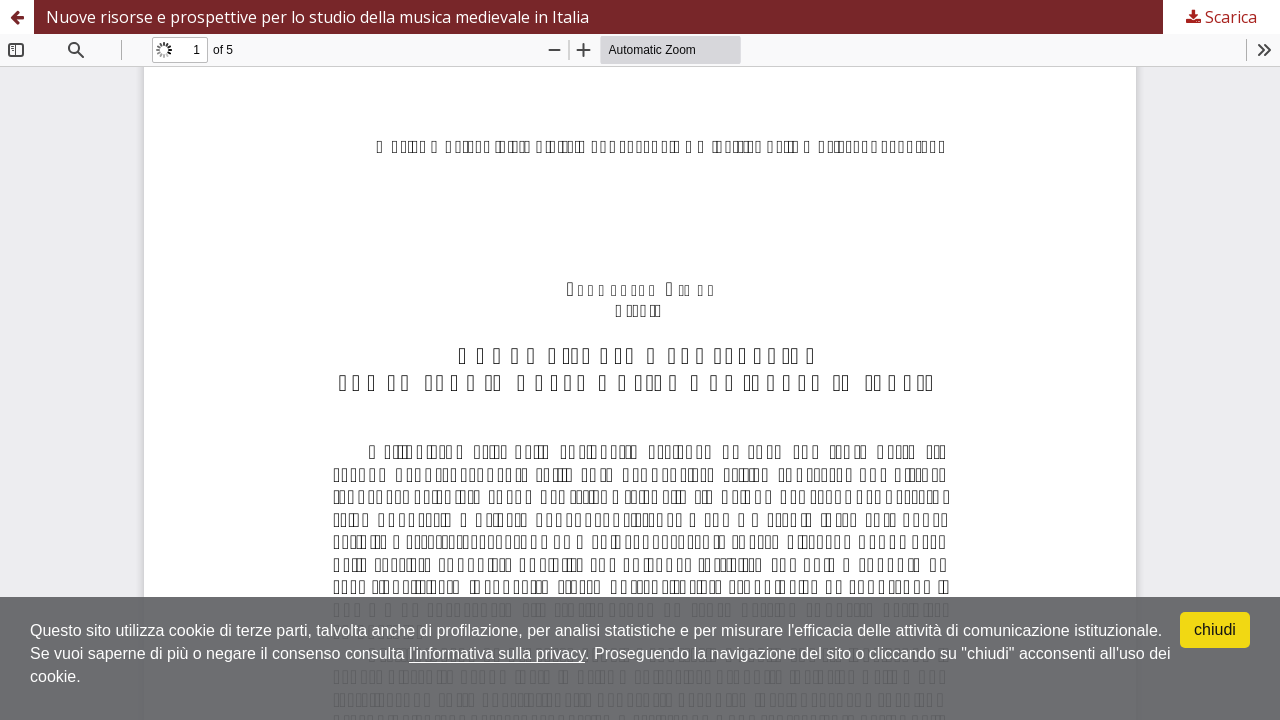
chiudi (1215, 629)
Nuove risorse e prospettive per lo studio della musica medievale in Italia (317, 17)
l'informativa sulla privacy (497, 653)
